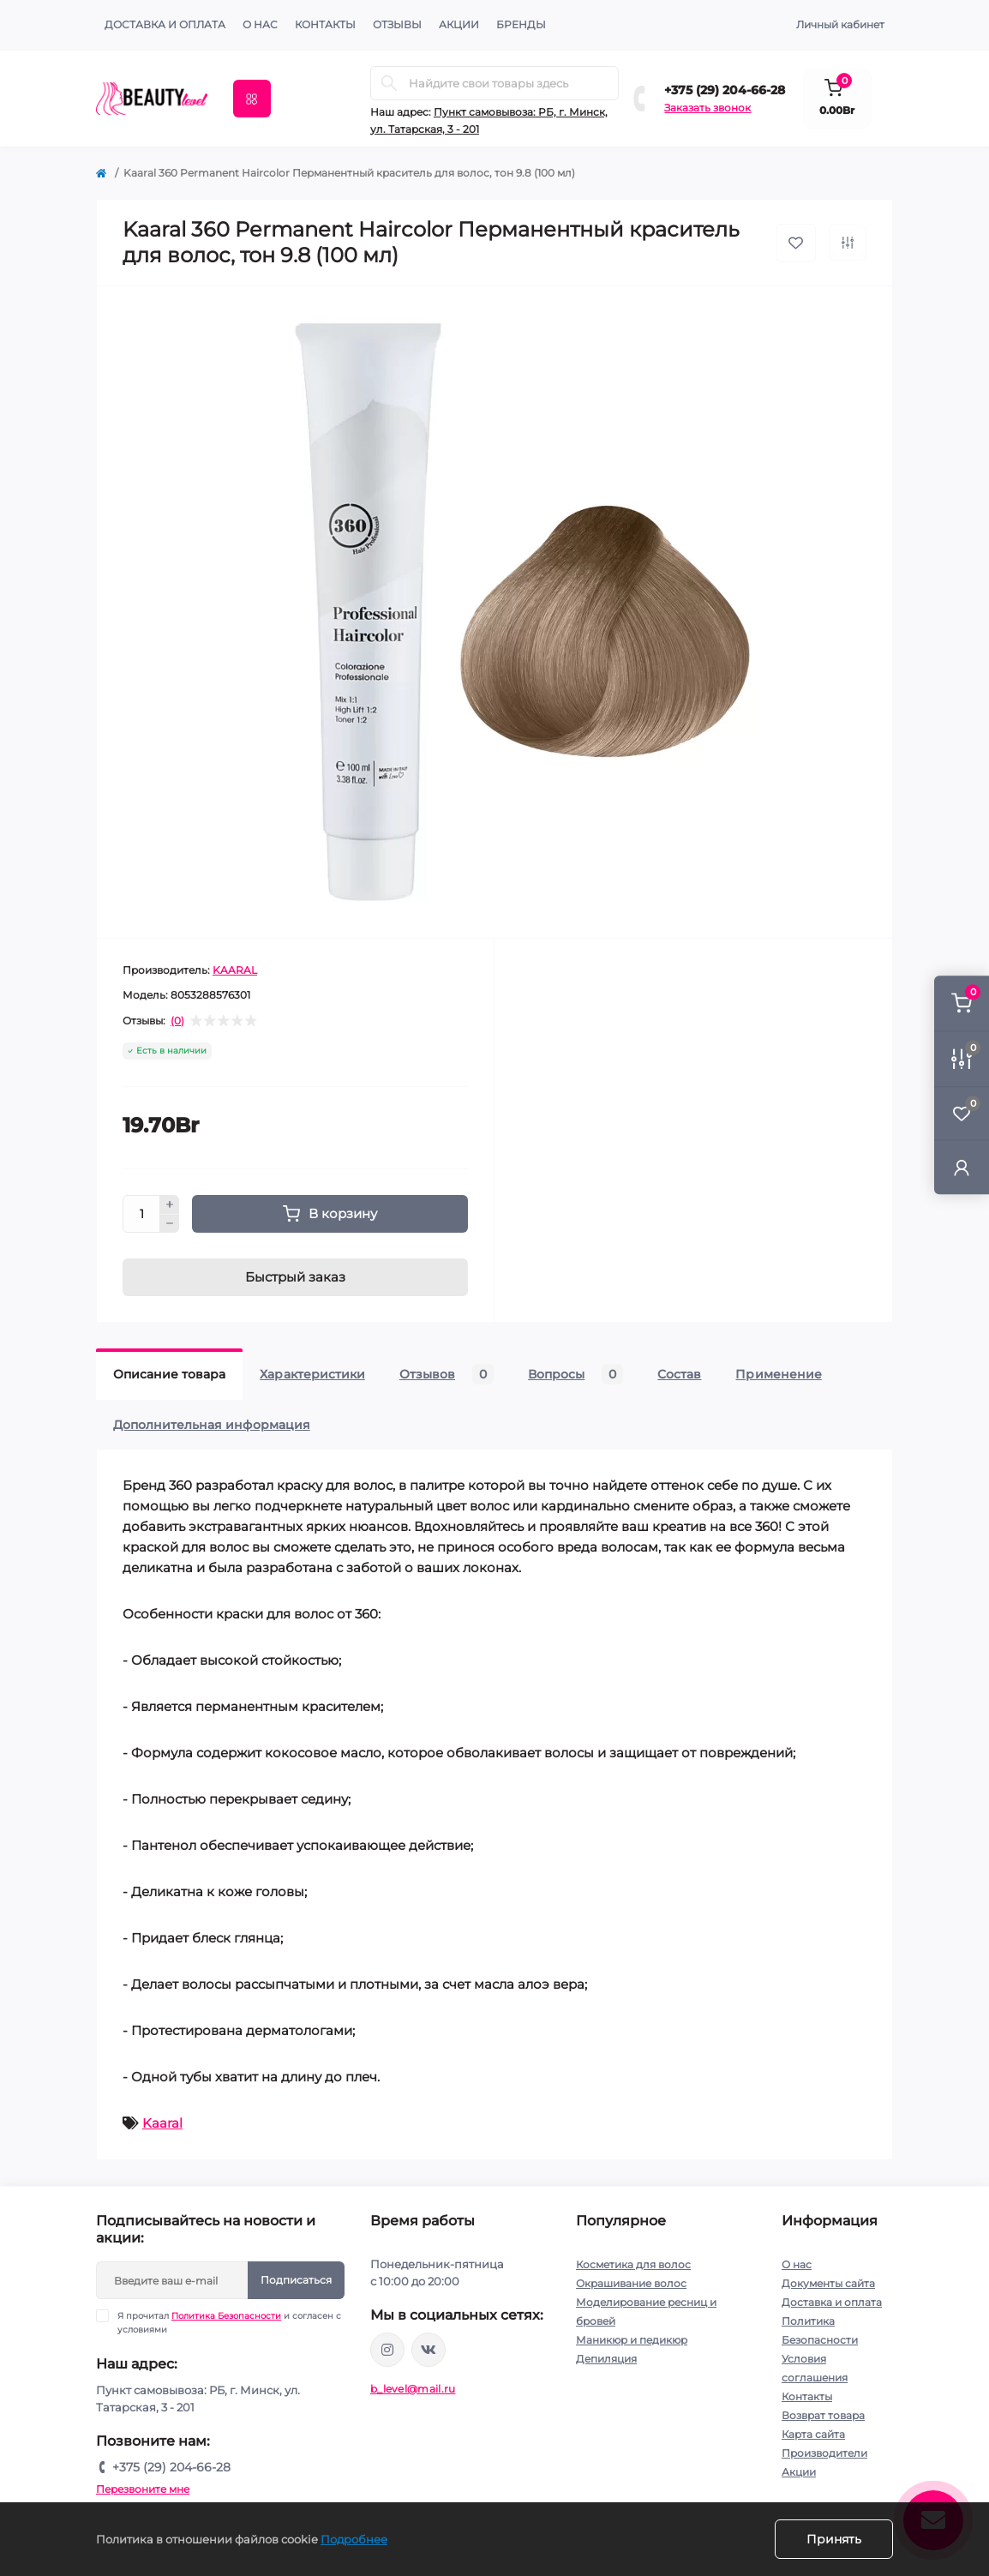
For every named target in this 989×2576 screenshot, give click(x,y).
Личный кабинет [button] (840, 24)
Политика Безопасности (226, 2315)
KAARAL (235, 970)
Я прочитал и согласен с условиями (229, 2322)
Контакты (807, 2396)
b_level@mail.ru (413, 2388)
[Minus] (169, 1224)
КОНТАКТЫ (325, 24)
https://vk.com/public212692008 (428, 2350)
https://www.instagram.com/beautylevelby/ (387, 2350)
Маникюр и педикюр (631, 2339)
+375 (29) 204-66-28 (724, 90)
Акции (799, 2471)
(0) (177, 1021)
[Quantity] (141, 1214)
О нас (260, 24)
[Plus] (169, 1204)
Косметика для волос (633, 2264)
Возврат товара (823, 2415)
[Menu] (252, 98)
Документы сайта (828, 2283)
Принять (833, 2539)
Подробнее (354, 2539)
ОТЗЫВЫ (397, 24)
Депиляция (606, 2358)
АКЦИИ (459, 24)
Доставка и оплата (165, 24)
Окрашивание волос (631, 2283)
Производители (824, 2453)
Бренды (521, 24)
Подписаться (296, 2279)
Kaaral (162, 2123)
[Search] (389, 83)
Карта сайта (813, 2434)
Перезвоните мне (142, 2489)
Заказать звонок (707, 107)
